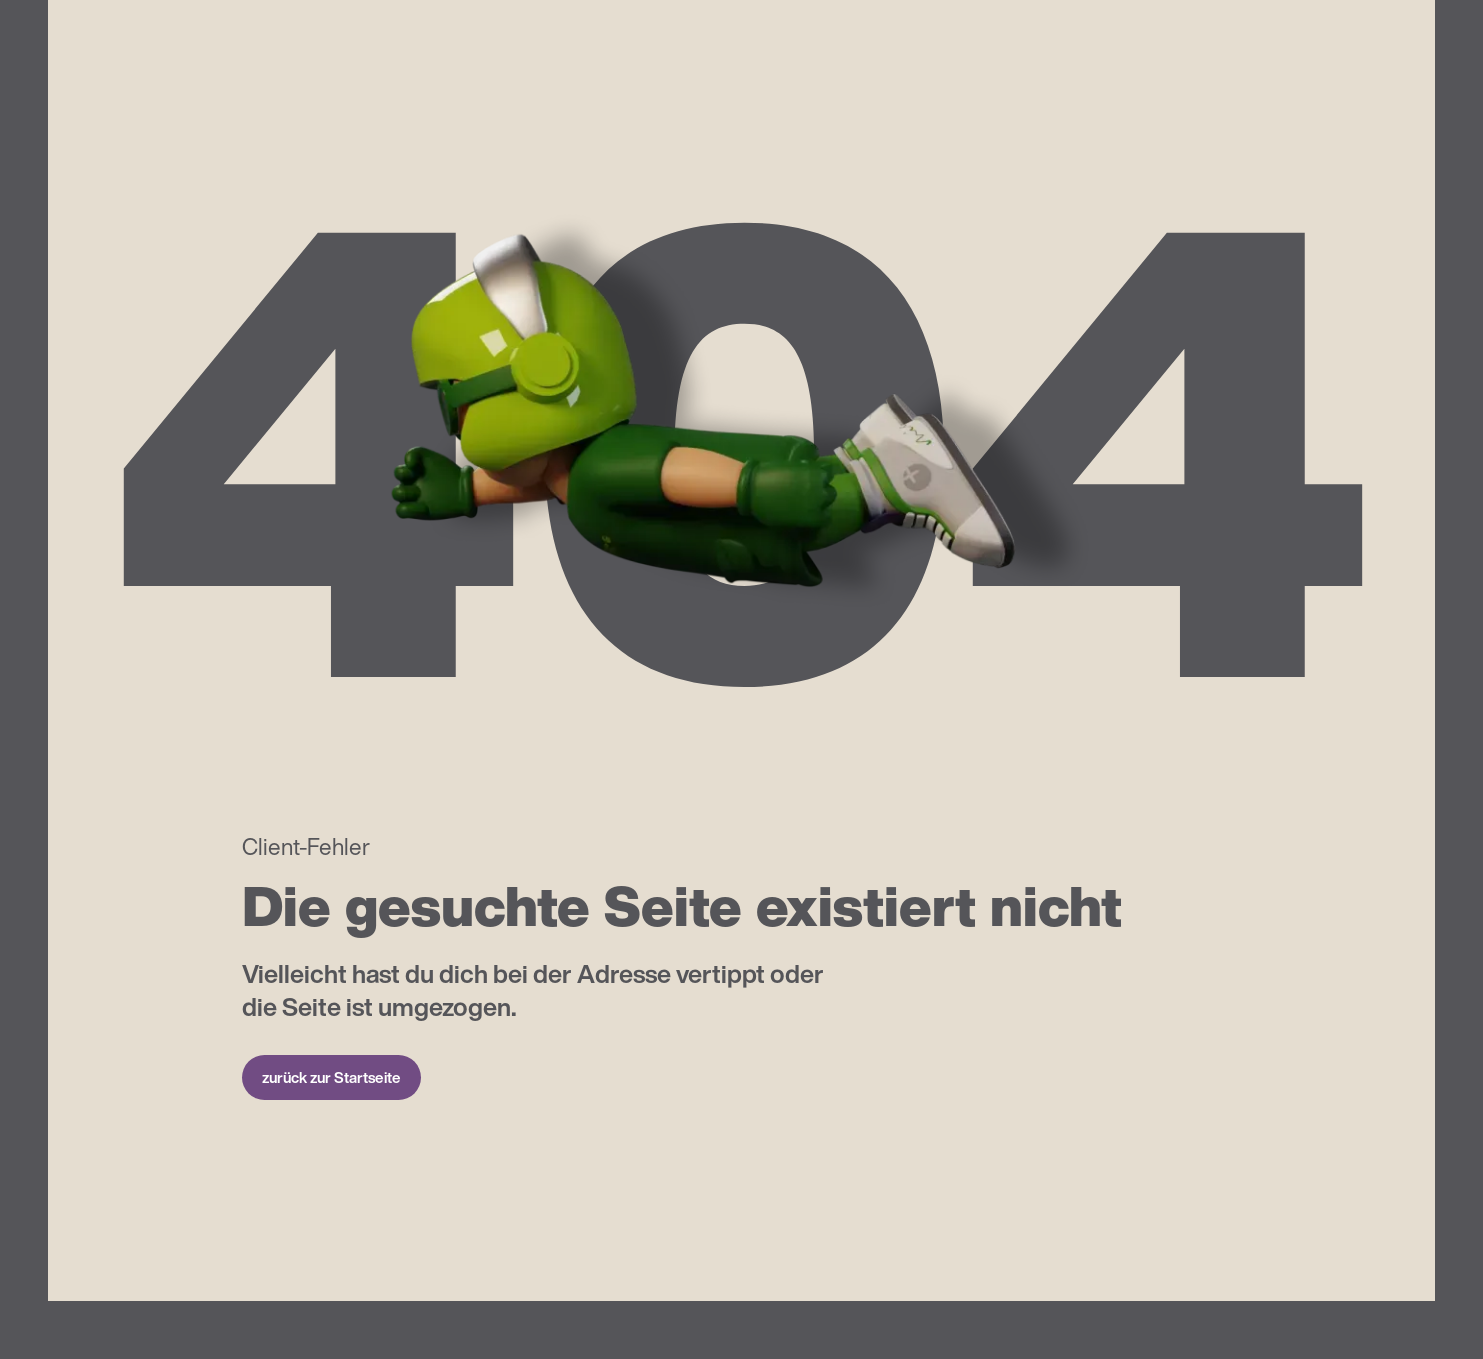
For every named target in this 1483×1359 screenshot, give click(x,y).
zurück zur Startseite (331, 1077)
